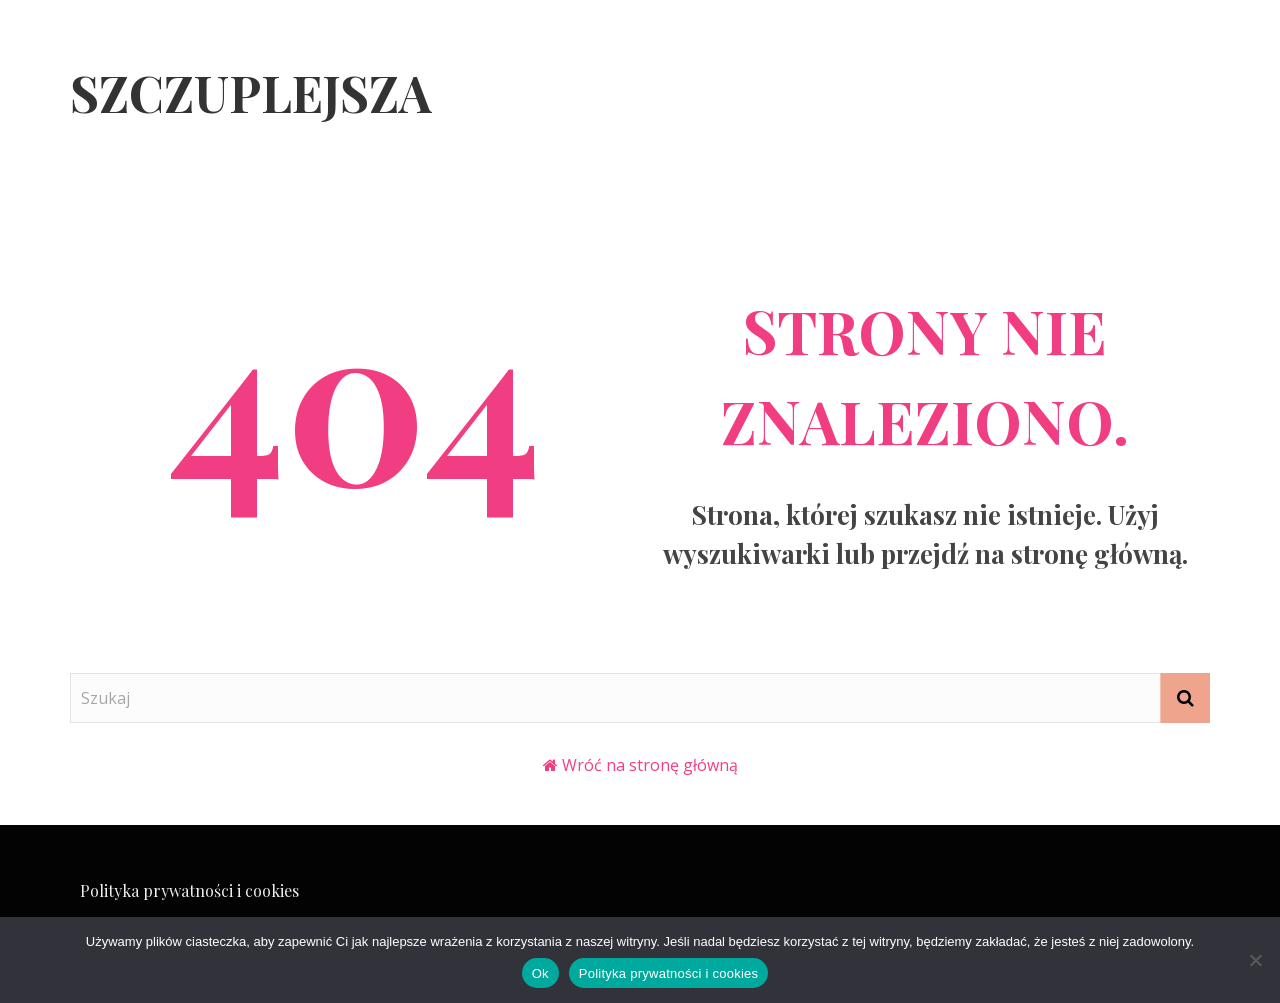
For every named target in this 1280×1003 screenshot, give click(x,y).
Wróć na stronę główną (650, 765)
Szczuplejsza (251, 92)
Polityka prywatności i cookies (189, 890)
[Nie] (1255, 960)
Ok (540, 973)
